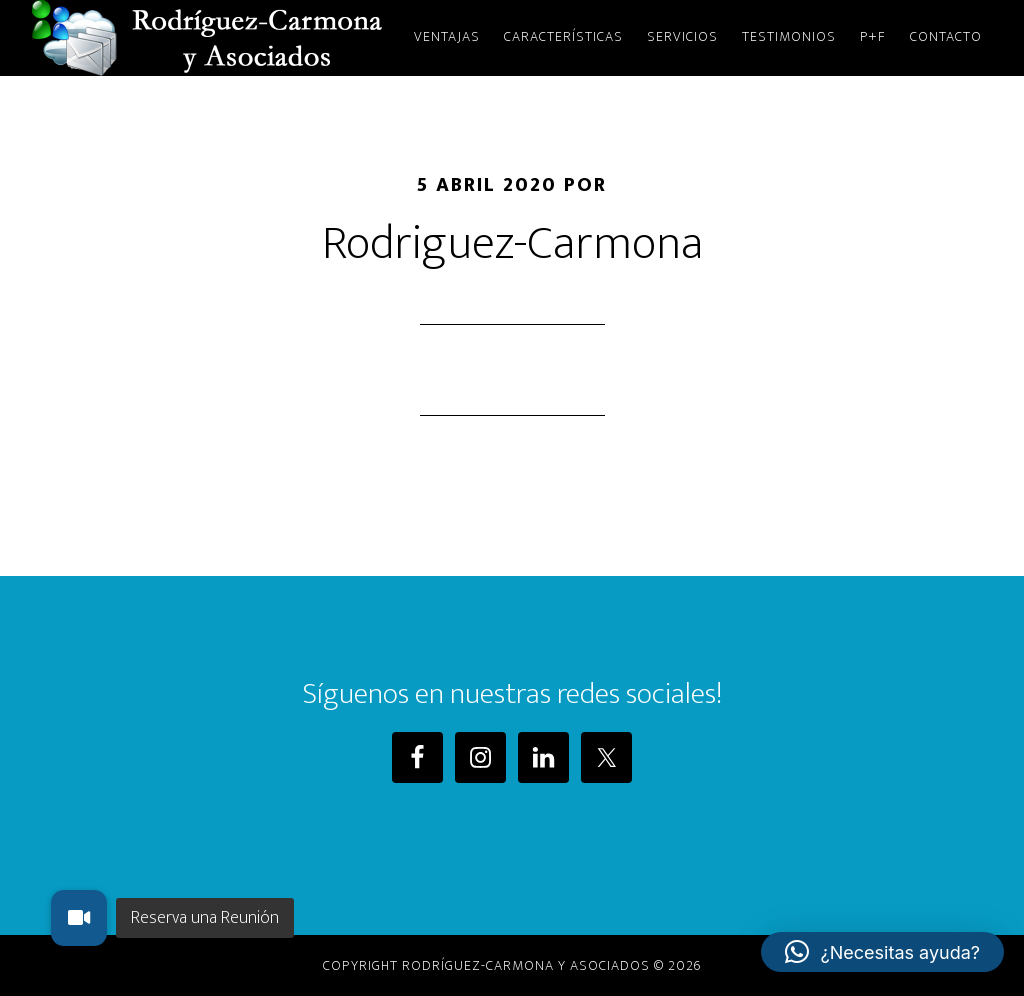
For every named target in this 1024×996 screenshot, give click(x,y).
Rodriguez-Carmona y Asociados (212, 38)
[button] (882, 952)
